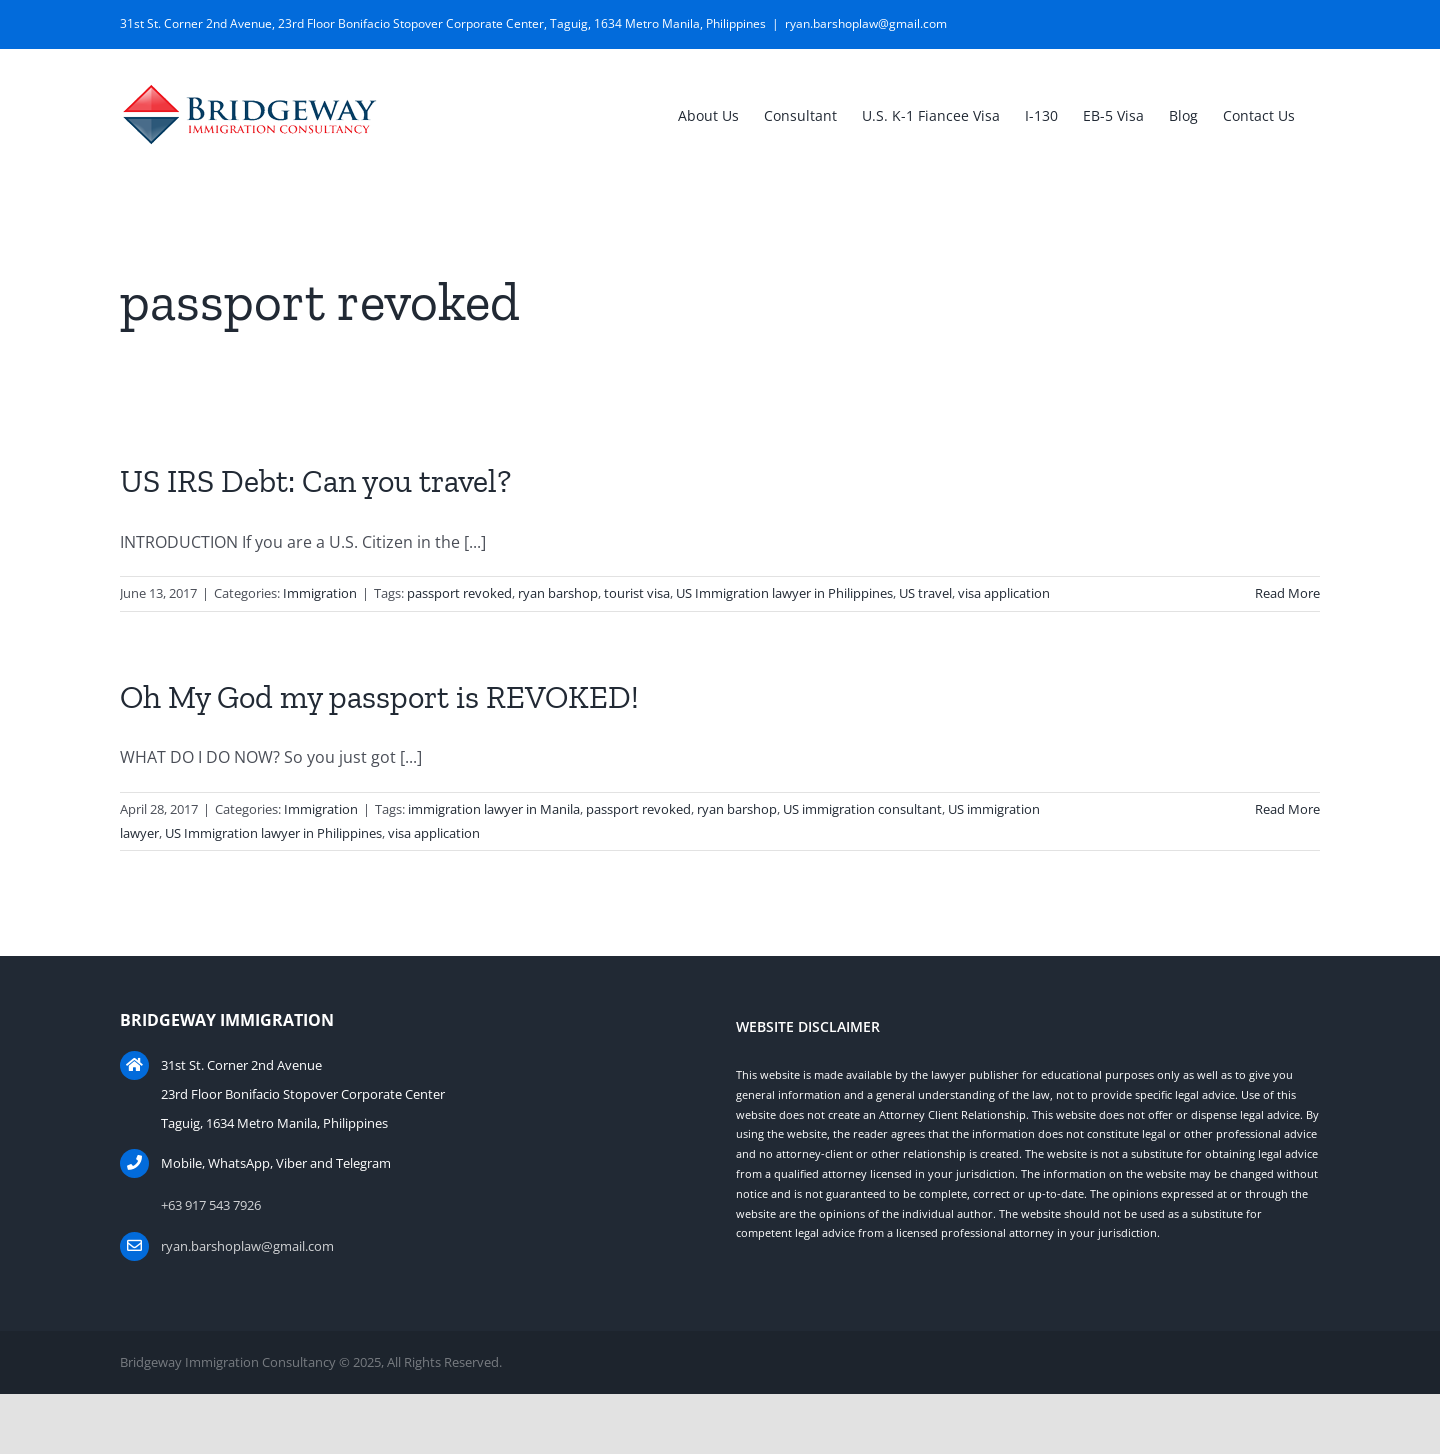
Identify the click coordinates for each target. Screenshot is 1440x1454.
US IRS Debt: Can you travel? (315, 481)
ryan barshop (558, 593)
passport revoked (459, 593)
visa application (1004, 593)
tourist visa (637, 593)
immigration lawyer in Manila (494, 809)
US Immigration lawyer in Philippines (784, 593)
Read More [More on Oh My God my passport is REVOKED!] (1287, 809)
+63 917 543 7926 (211, 1205)
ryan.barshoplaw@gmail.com (866, 23)
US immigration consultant (862, 809)
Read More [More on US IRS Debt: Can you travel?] (1287, 593)
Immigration (320, 593)
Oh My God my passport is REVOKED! (379, 697)
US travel (925, 593)
